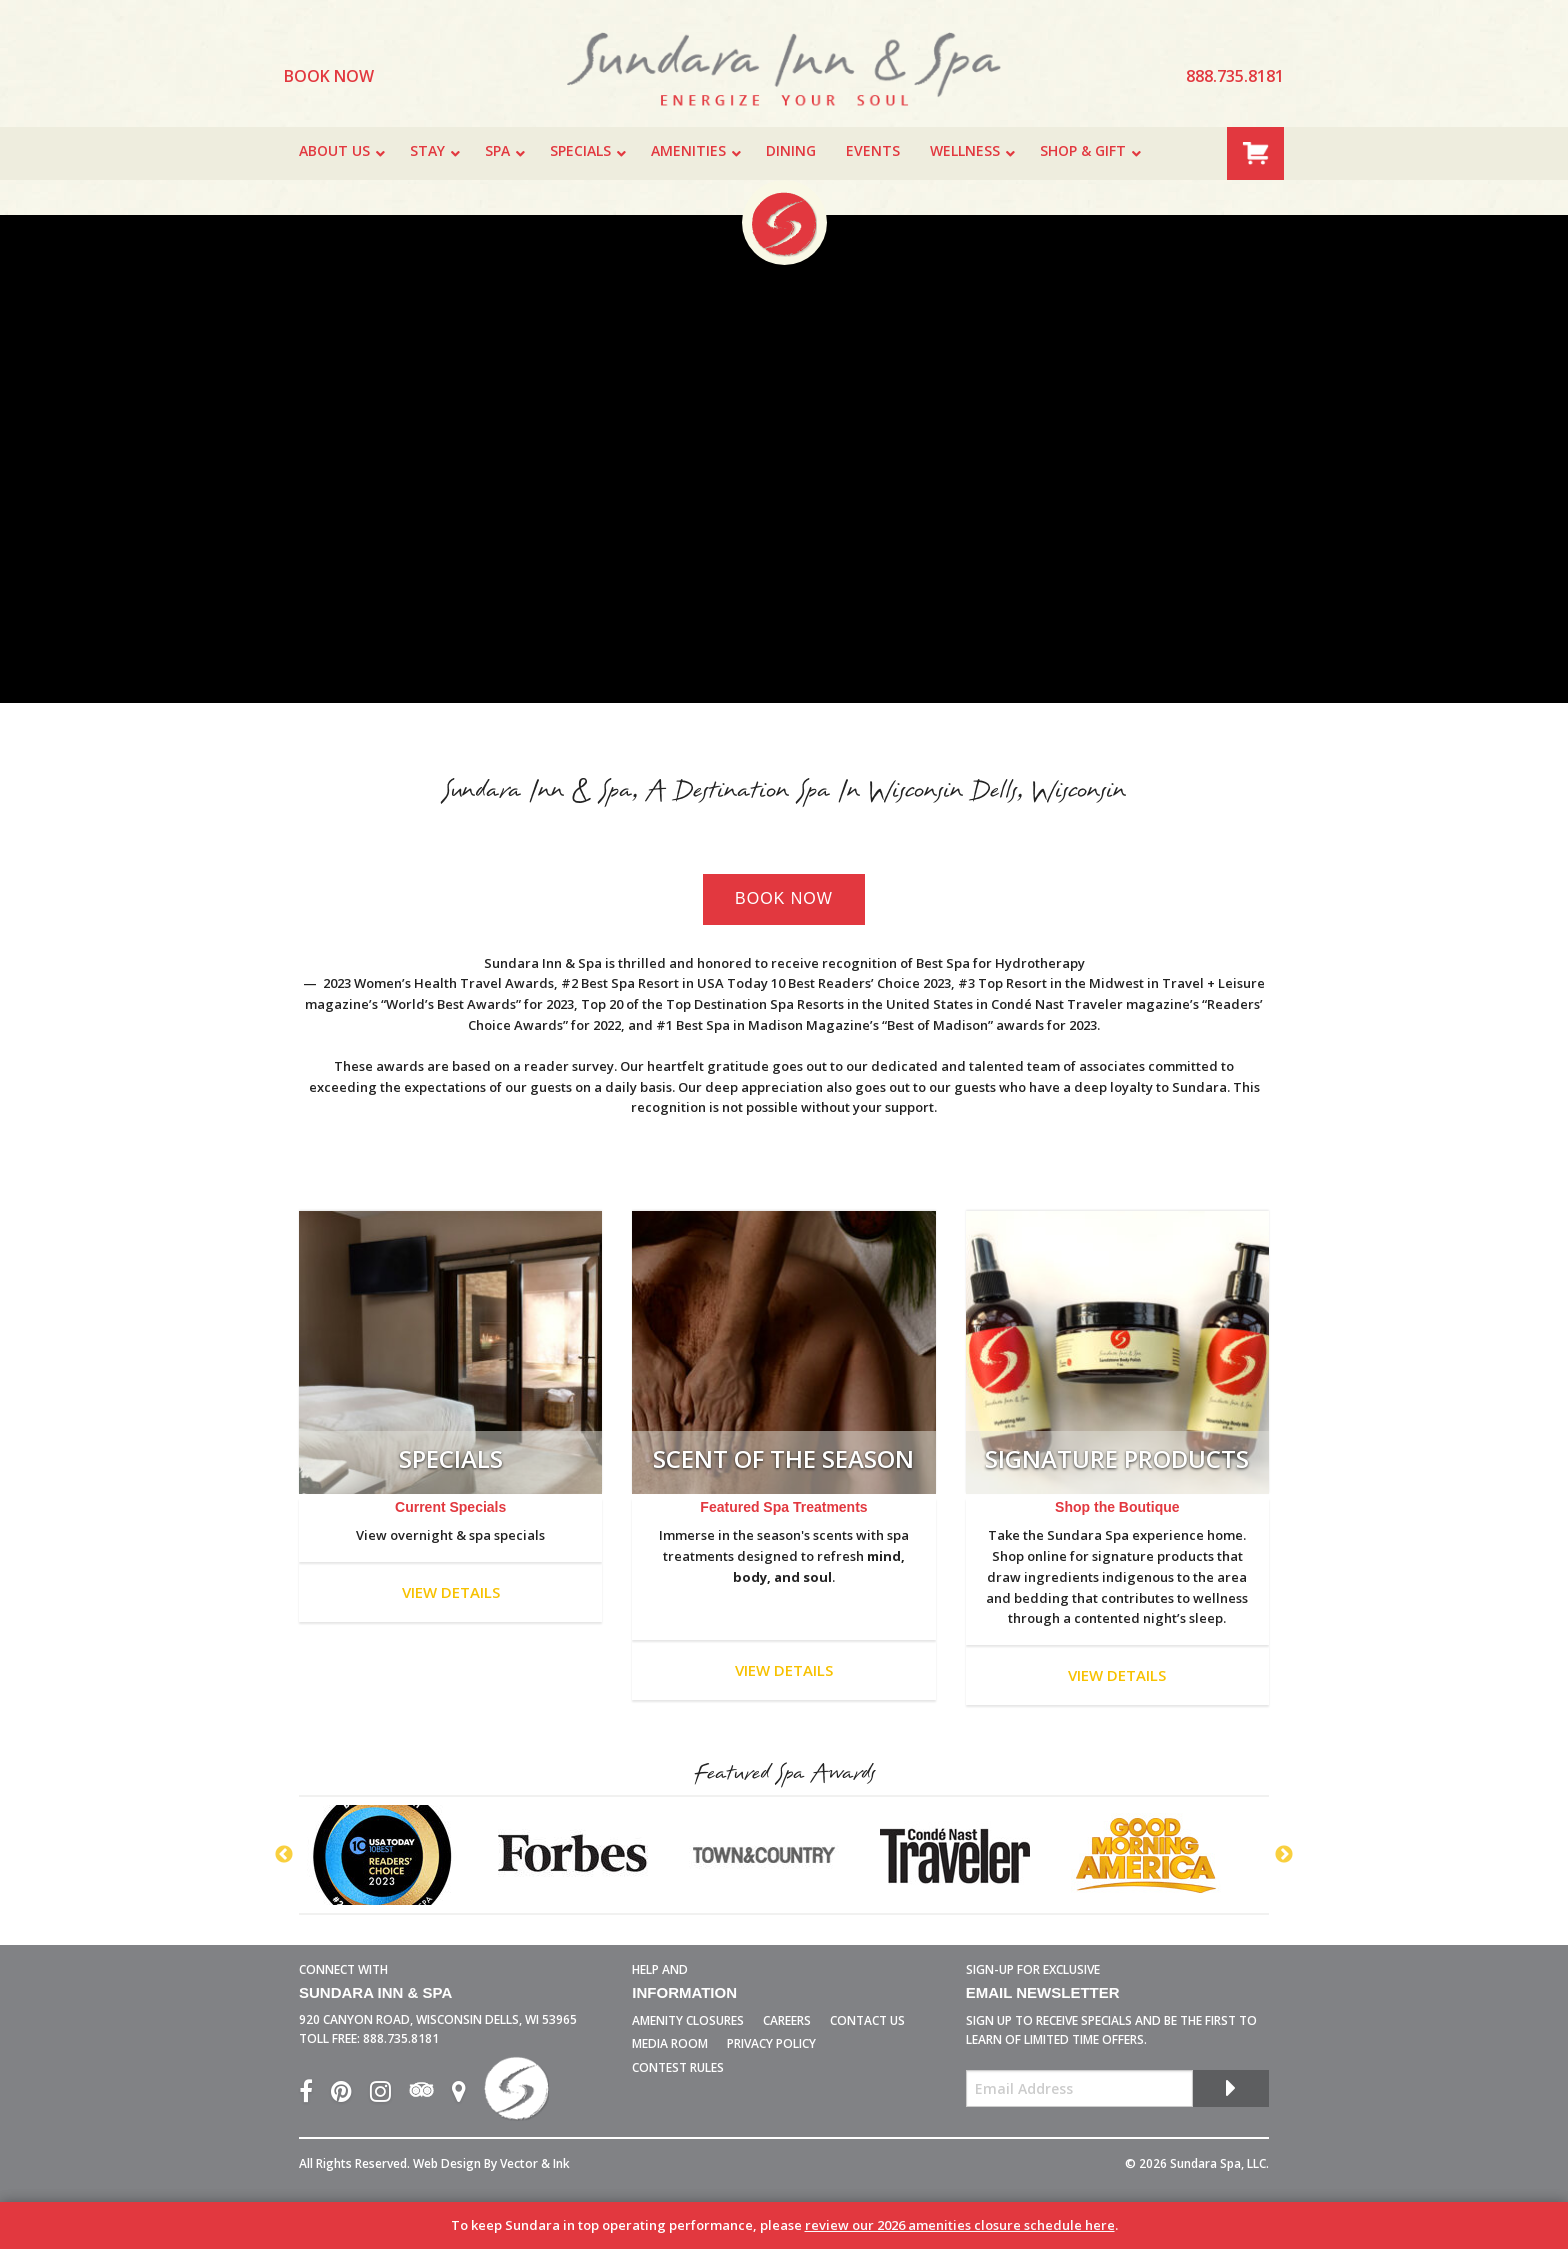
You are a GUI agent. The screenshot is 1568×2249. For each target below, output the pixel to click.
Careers (787, 2020)
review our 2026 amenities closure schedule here (960, 2225)
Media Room (670, 2043)
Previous (284, 1855)
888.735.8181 (401, 2038)
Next (1284, 1855)
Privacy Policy (771, 2043)
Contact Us (867, 2020)
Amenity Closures (688, 2020)
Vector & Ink (535, 2163)
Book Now (784, 898)
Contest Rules (678, 2067)
